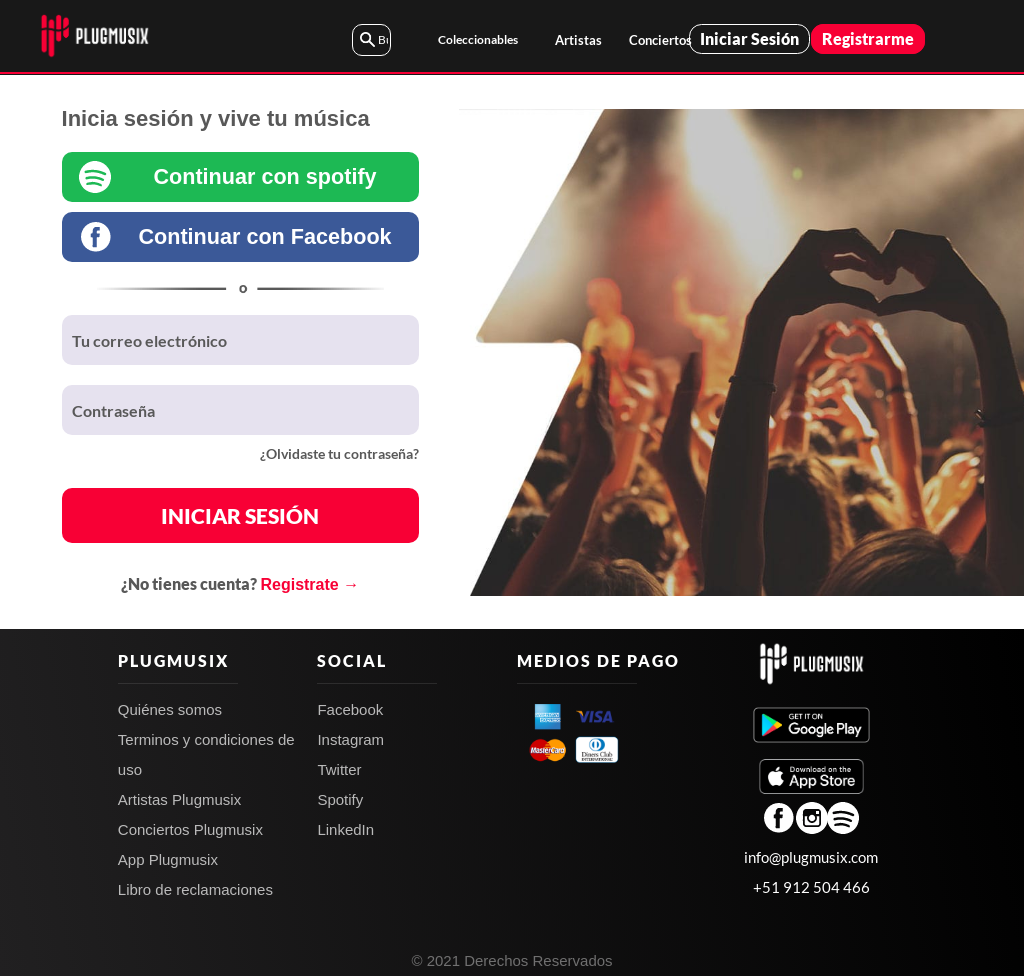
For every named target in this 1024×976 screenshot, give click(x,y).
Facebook (350, 709)
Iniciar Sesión (749, 38)
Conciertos (658, 40)
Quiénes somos (170, 709)
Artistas (578, 40)
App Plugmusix (168, 859)
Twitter (339, 769)
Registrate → (309, 584)
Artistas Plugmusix (179, 799)
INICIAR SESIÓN (240, 515)
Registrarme (868, 38)
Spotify (340, 799)
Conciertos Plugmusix (190, 829)
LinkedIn (345, 829)
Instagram (350, 739)
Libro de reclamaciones (195, 889)
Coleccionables (478, 39)
